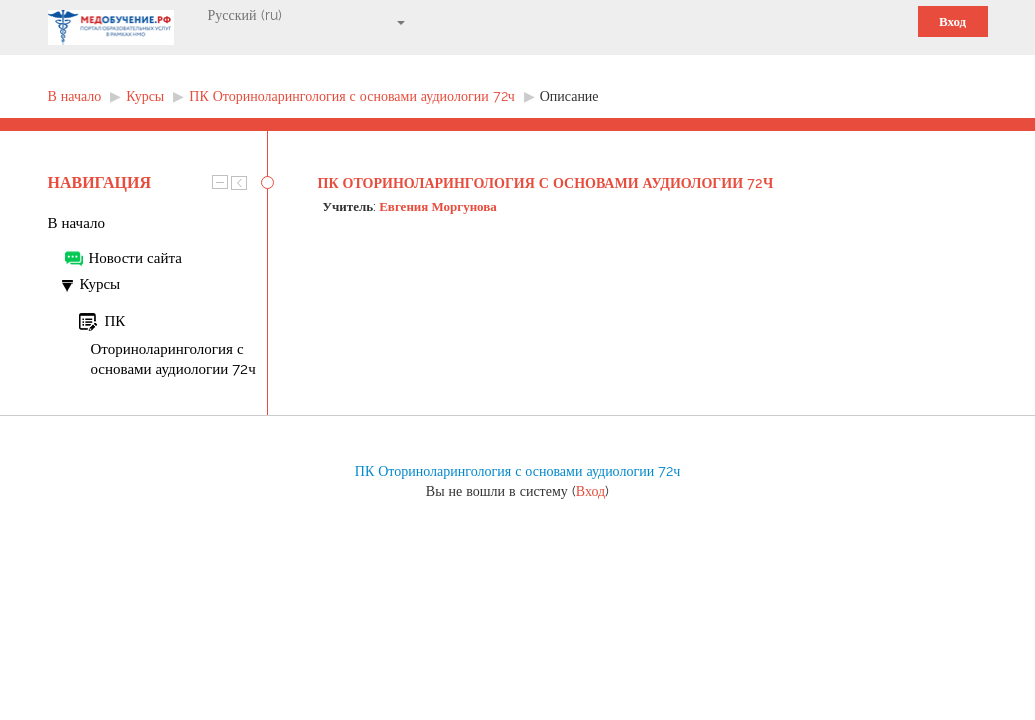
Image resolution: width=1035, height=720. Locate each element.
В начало (76, 223)
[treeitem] (157, 223)
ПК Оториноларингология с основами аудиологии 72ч (546, 183)
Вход (952, 21)
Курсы (100, 284)
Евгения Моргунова (438, 206)
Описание (569, 96)
